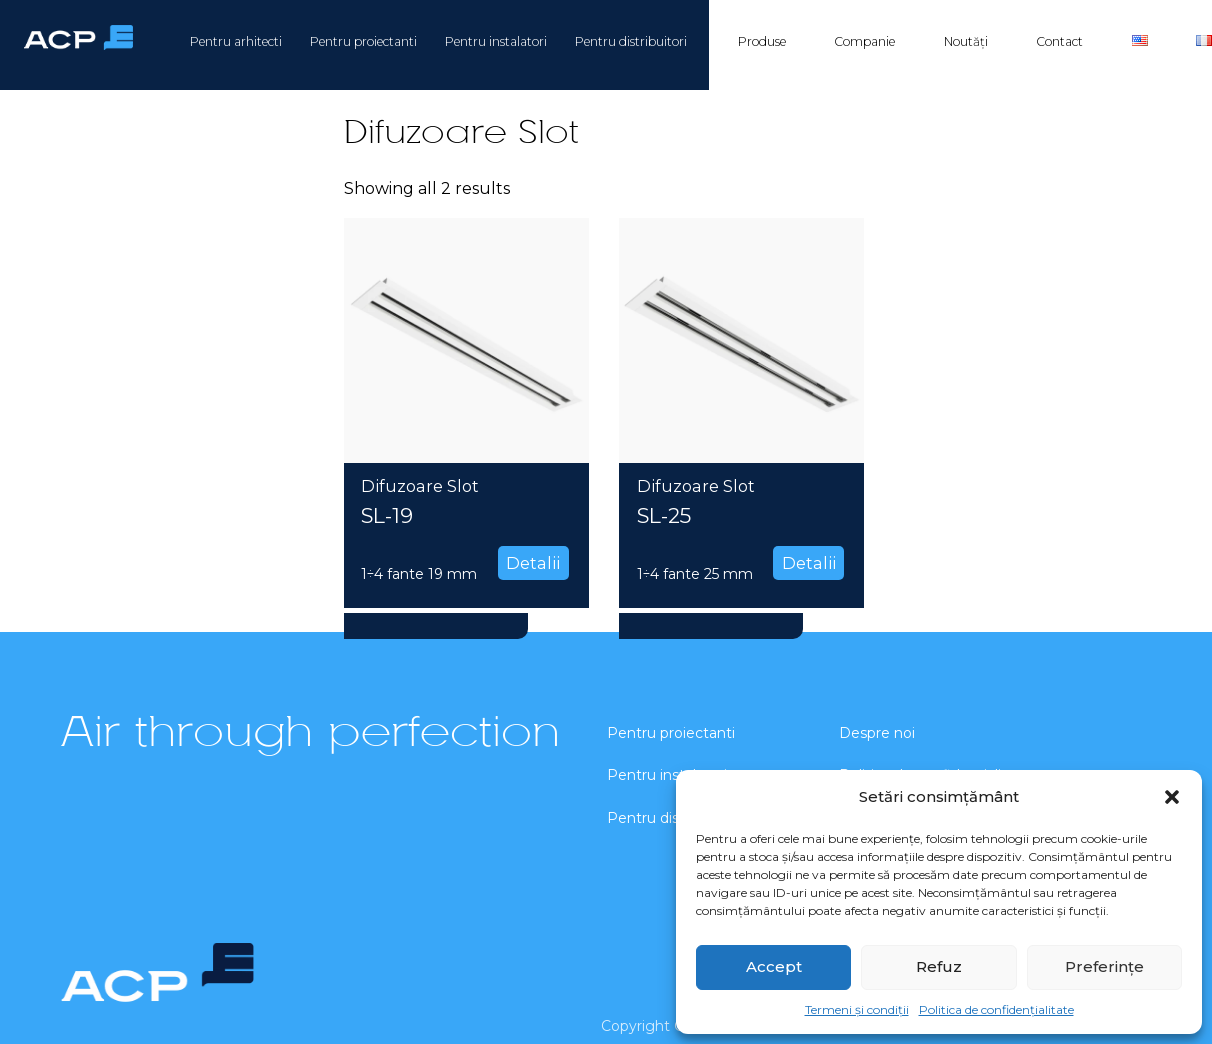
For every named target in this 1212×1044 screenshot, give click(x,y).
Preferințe (1104, 966)
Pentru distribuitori (631, 41)
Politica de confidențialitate (996, 1009)
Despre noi (877, 733)
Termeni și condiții (857, 1009)
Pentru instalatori (496, 41)
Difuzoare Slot (420, 486)
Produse (762, 41)
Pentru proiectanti (363, 41)
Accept (774, 966)
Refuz (939, 966)
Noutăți (966, 41)
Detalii (533, 563)
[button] (1172, 797)
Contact (1059, 41)
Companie (864, 41)
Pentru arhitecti (236, 41)
